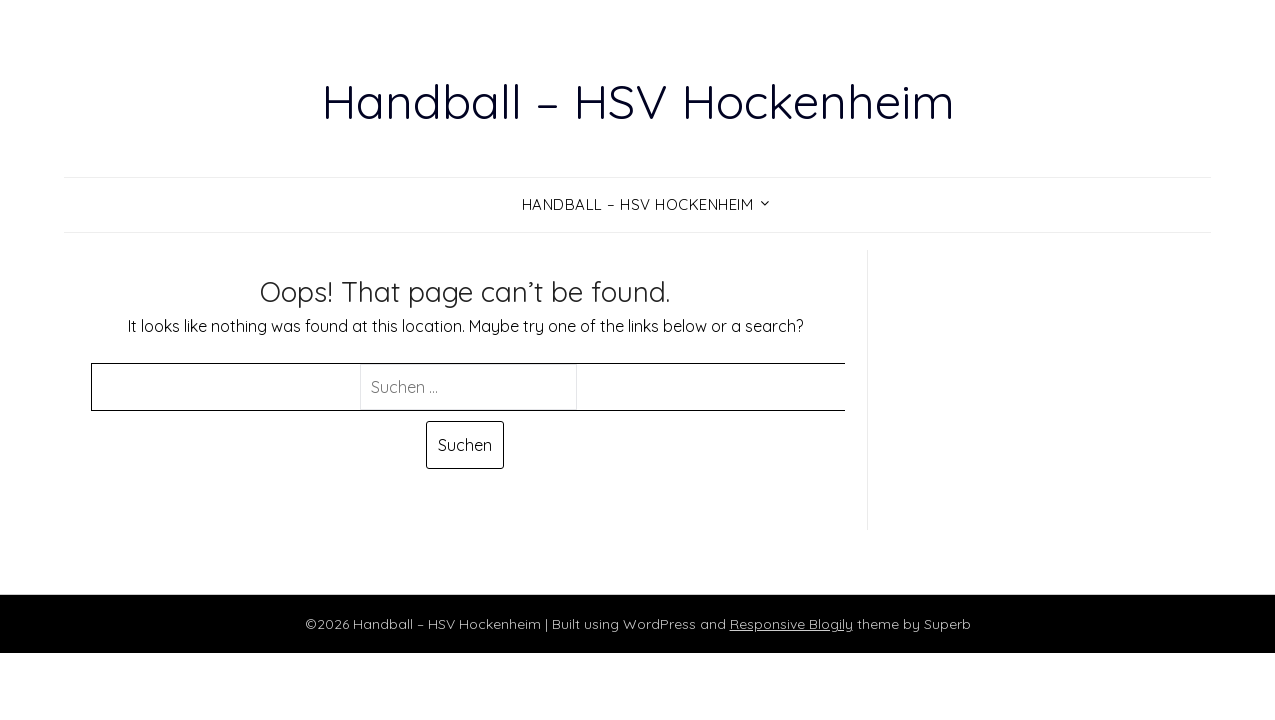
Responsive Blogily (791, 624)
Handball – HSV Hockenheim (638, 101)
